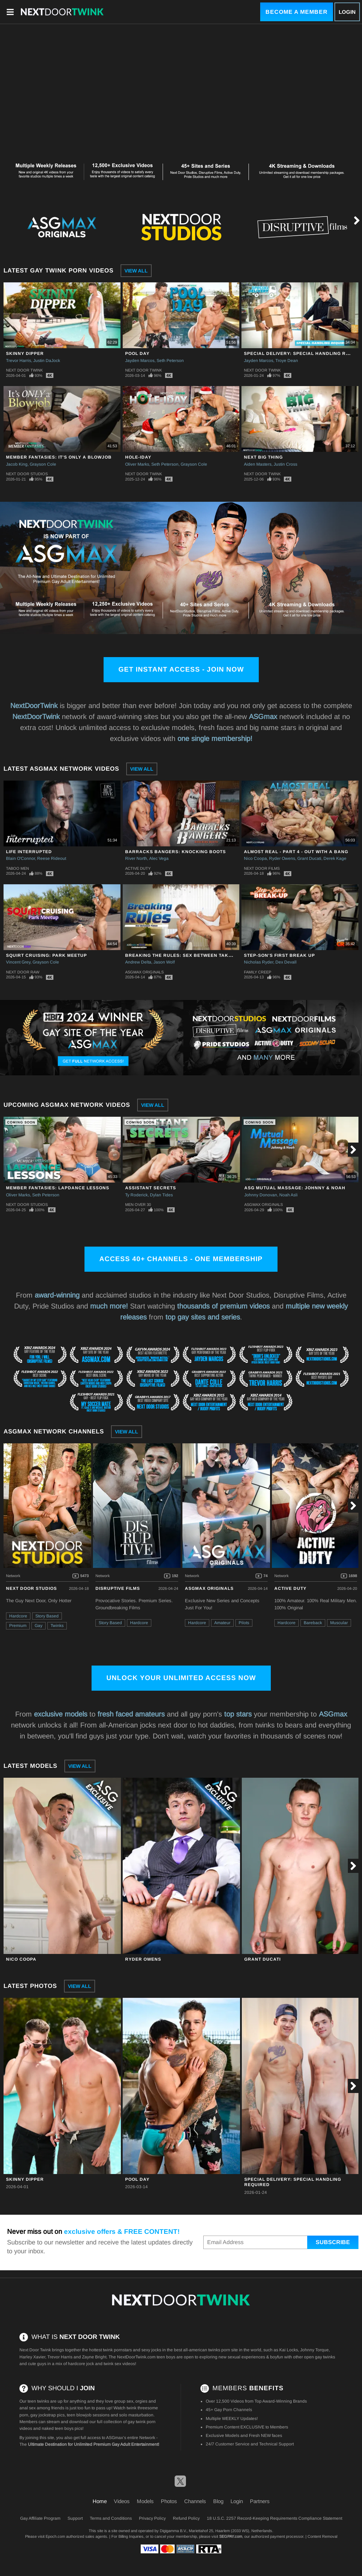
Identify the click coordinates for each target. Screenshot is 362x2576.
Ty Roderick (136, 1194)
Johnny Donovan (260, 1194)
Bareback (313, 1622)
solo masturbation (136, 2415)
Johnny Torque (314, 2349)
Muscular (339, 1622)
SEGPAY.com (230, 2536)
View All (136, 271)
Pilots (244, 1622)
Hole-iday (138, 457)
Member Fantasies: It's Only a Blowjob (59, 457)
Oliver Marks (137, 464)
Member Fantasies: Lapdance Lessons (57, 1187)
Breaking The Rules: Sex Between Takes (180, 955)
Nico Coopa (255, 858)
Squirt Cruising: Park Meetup (46, 955)
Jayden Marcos (139, 360)
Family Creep (257, 972)
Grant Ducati (309, 858)
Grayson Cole (43, 464)
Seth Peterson (170, 360)
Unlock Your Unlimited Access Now (181, 1677)
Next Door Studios (27, 474)
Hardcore (18, 1616)
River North (136, 858)
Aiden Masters (258, 464)
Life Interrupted (29, 851)
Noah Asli (288, 1194)
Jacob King (17, 464)
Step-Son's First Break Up (279, 955)
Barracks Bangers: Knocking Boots (175, 851)
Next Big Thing (263, 457)
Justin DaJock (46, 360)
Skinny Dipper (25, 353)
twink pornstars (117, 2349)
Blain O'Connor (20, 858)
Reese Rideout (51, 858)
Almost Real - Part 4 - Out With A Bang (296, 851)
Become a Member (296, 12)
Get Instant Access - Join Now (181, 669)
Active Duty (138, 868)
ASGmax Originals (144, 972)
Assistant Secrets (150, 1187)
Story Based (47, 1616)
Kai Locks (288, 2349)
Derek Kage (334, 858)
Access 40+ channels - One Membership (181, 1259)
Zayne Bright (94, 2356)
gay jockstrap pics (47, 2415)
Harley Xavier (32, 2356)
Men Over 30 (138, 1204)
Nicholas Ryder (258, 962)
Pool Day (137, 353)
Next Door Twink (24, 370)
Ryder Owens (282, 858)
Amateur (222, 1622)
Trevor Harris (18, 360)
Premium (18, 1625)
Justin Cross (285, 464)
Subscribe (333, 2242)
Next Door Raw (22, 972)
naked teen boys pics (62, 2428)
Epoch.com (55, 2536)
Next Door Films (262, 868)
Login (347, 12)
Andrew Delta (138, 962)
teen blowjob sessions (88, 2415)
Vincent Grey (18, 962)
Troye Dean (286, 360)
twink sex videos (119, 2363)
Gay (38, 1625)
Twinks (57, 1625)
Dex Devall (286, 962)
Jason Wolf (164, 962)
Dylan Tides (161, 1194)
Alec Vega (159, 858)
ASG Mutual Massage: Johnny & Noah (294, 1187)
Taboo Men (17, 868)
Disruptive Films (117, 1588)
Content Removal (322, 2536)
